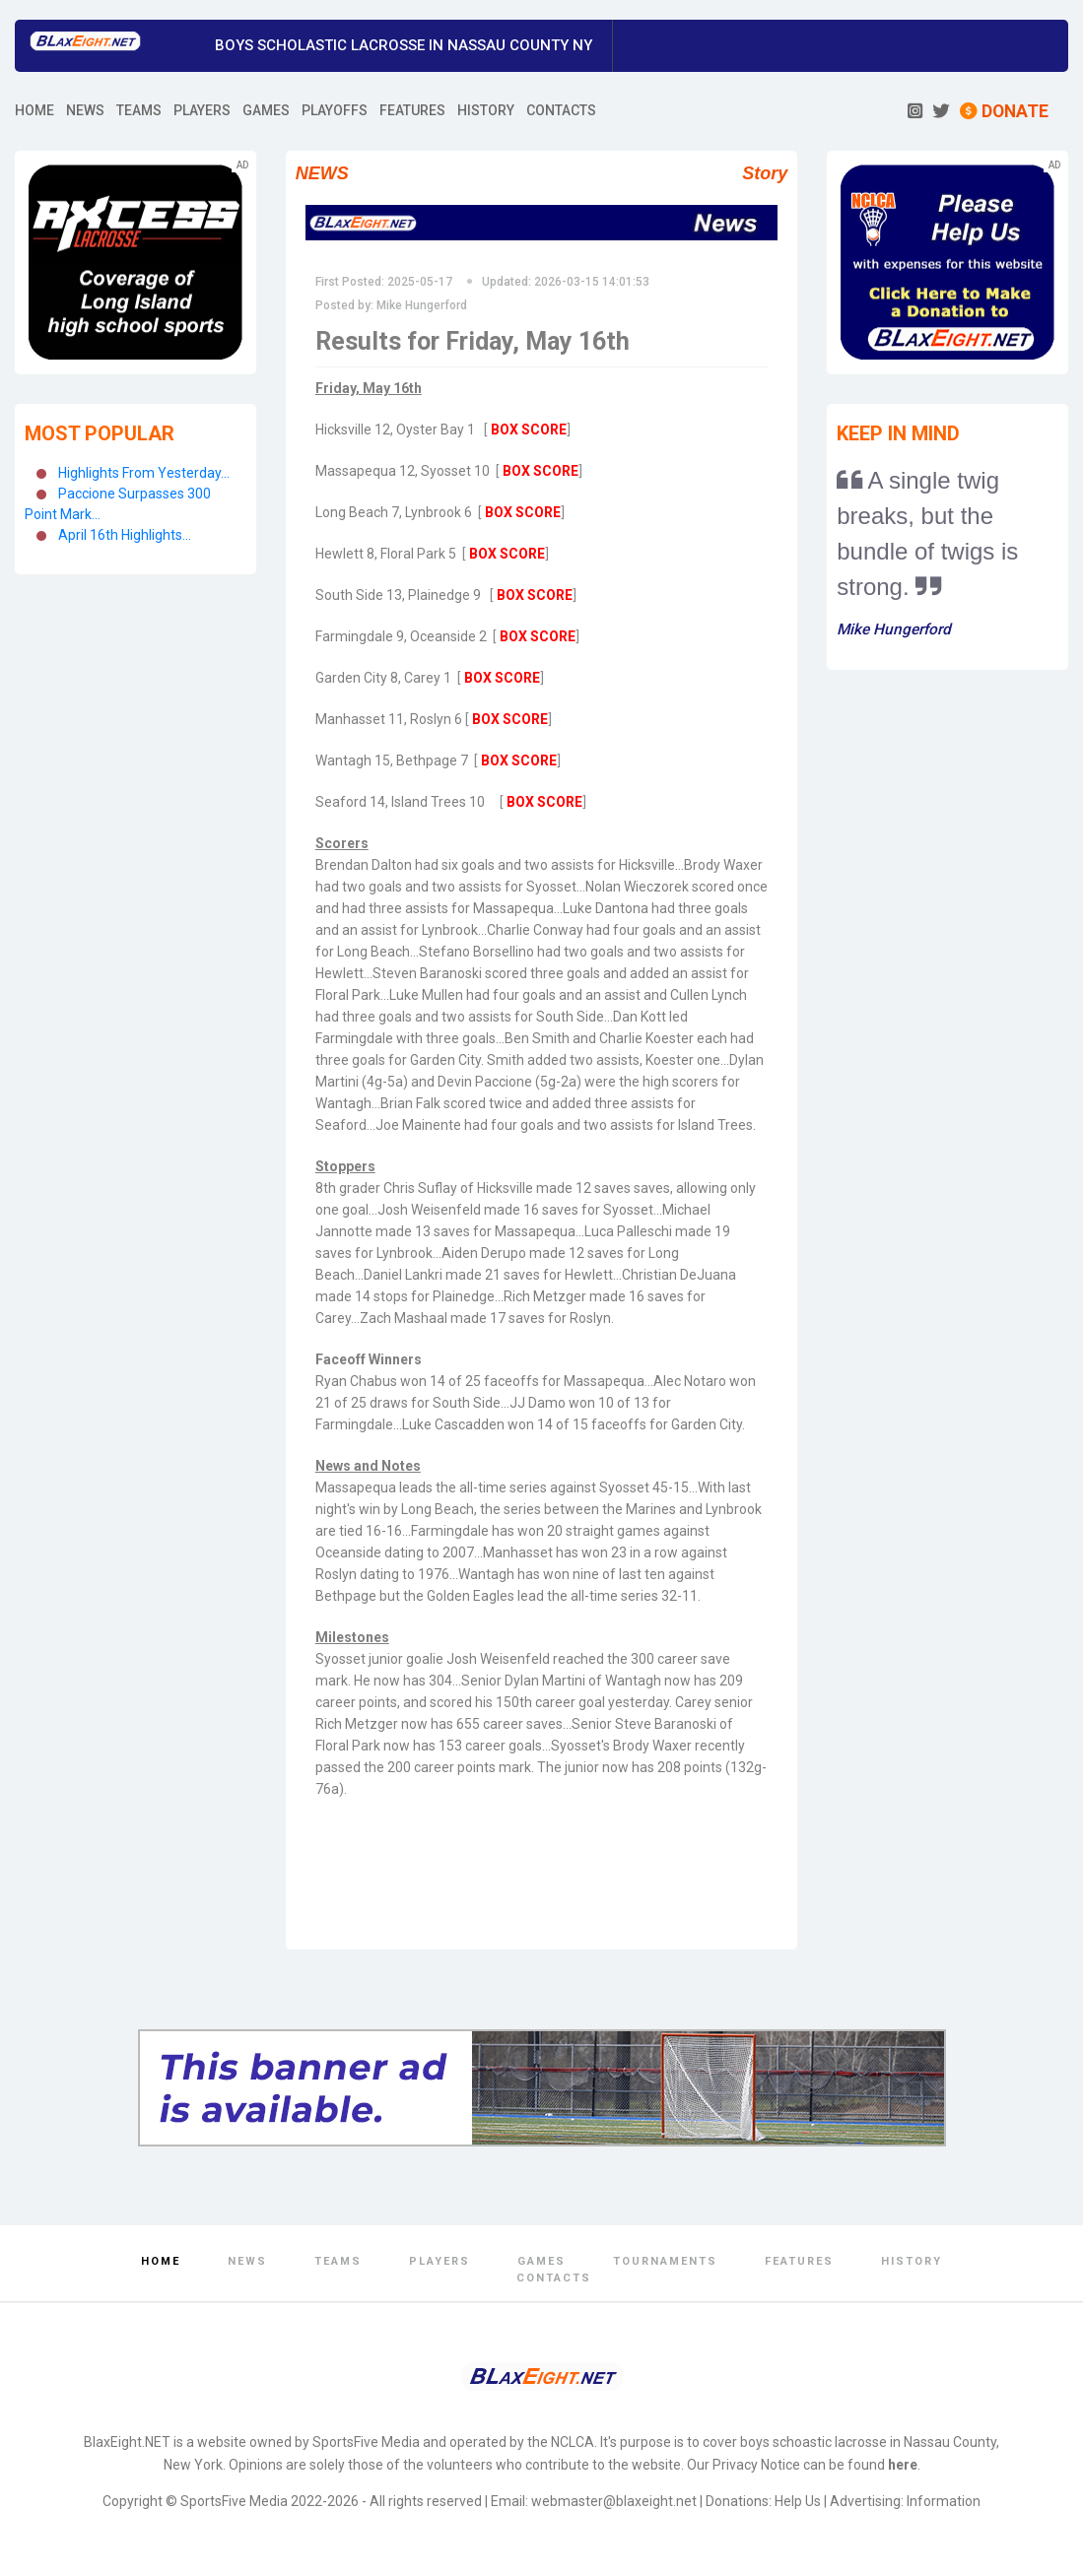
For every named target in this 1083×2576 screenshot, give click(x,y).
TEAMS (139, 110)
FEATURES (412, 110)
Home (160, 2261)
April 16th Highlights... (124, 535)
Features (799, 2261)
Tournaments (665, 2261)
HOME (34, 110)
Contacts (553, 2278)
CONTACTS (561, 110)
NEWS (85, 110)
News (247, 2261)
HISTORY (485, 110)
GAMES (266, 110)
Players (439, 2261)
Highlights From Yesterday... (144, 473)
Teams (338, 2261)
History (911, 2261)
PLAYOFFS (335, 110)
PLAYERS (202, 110)
